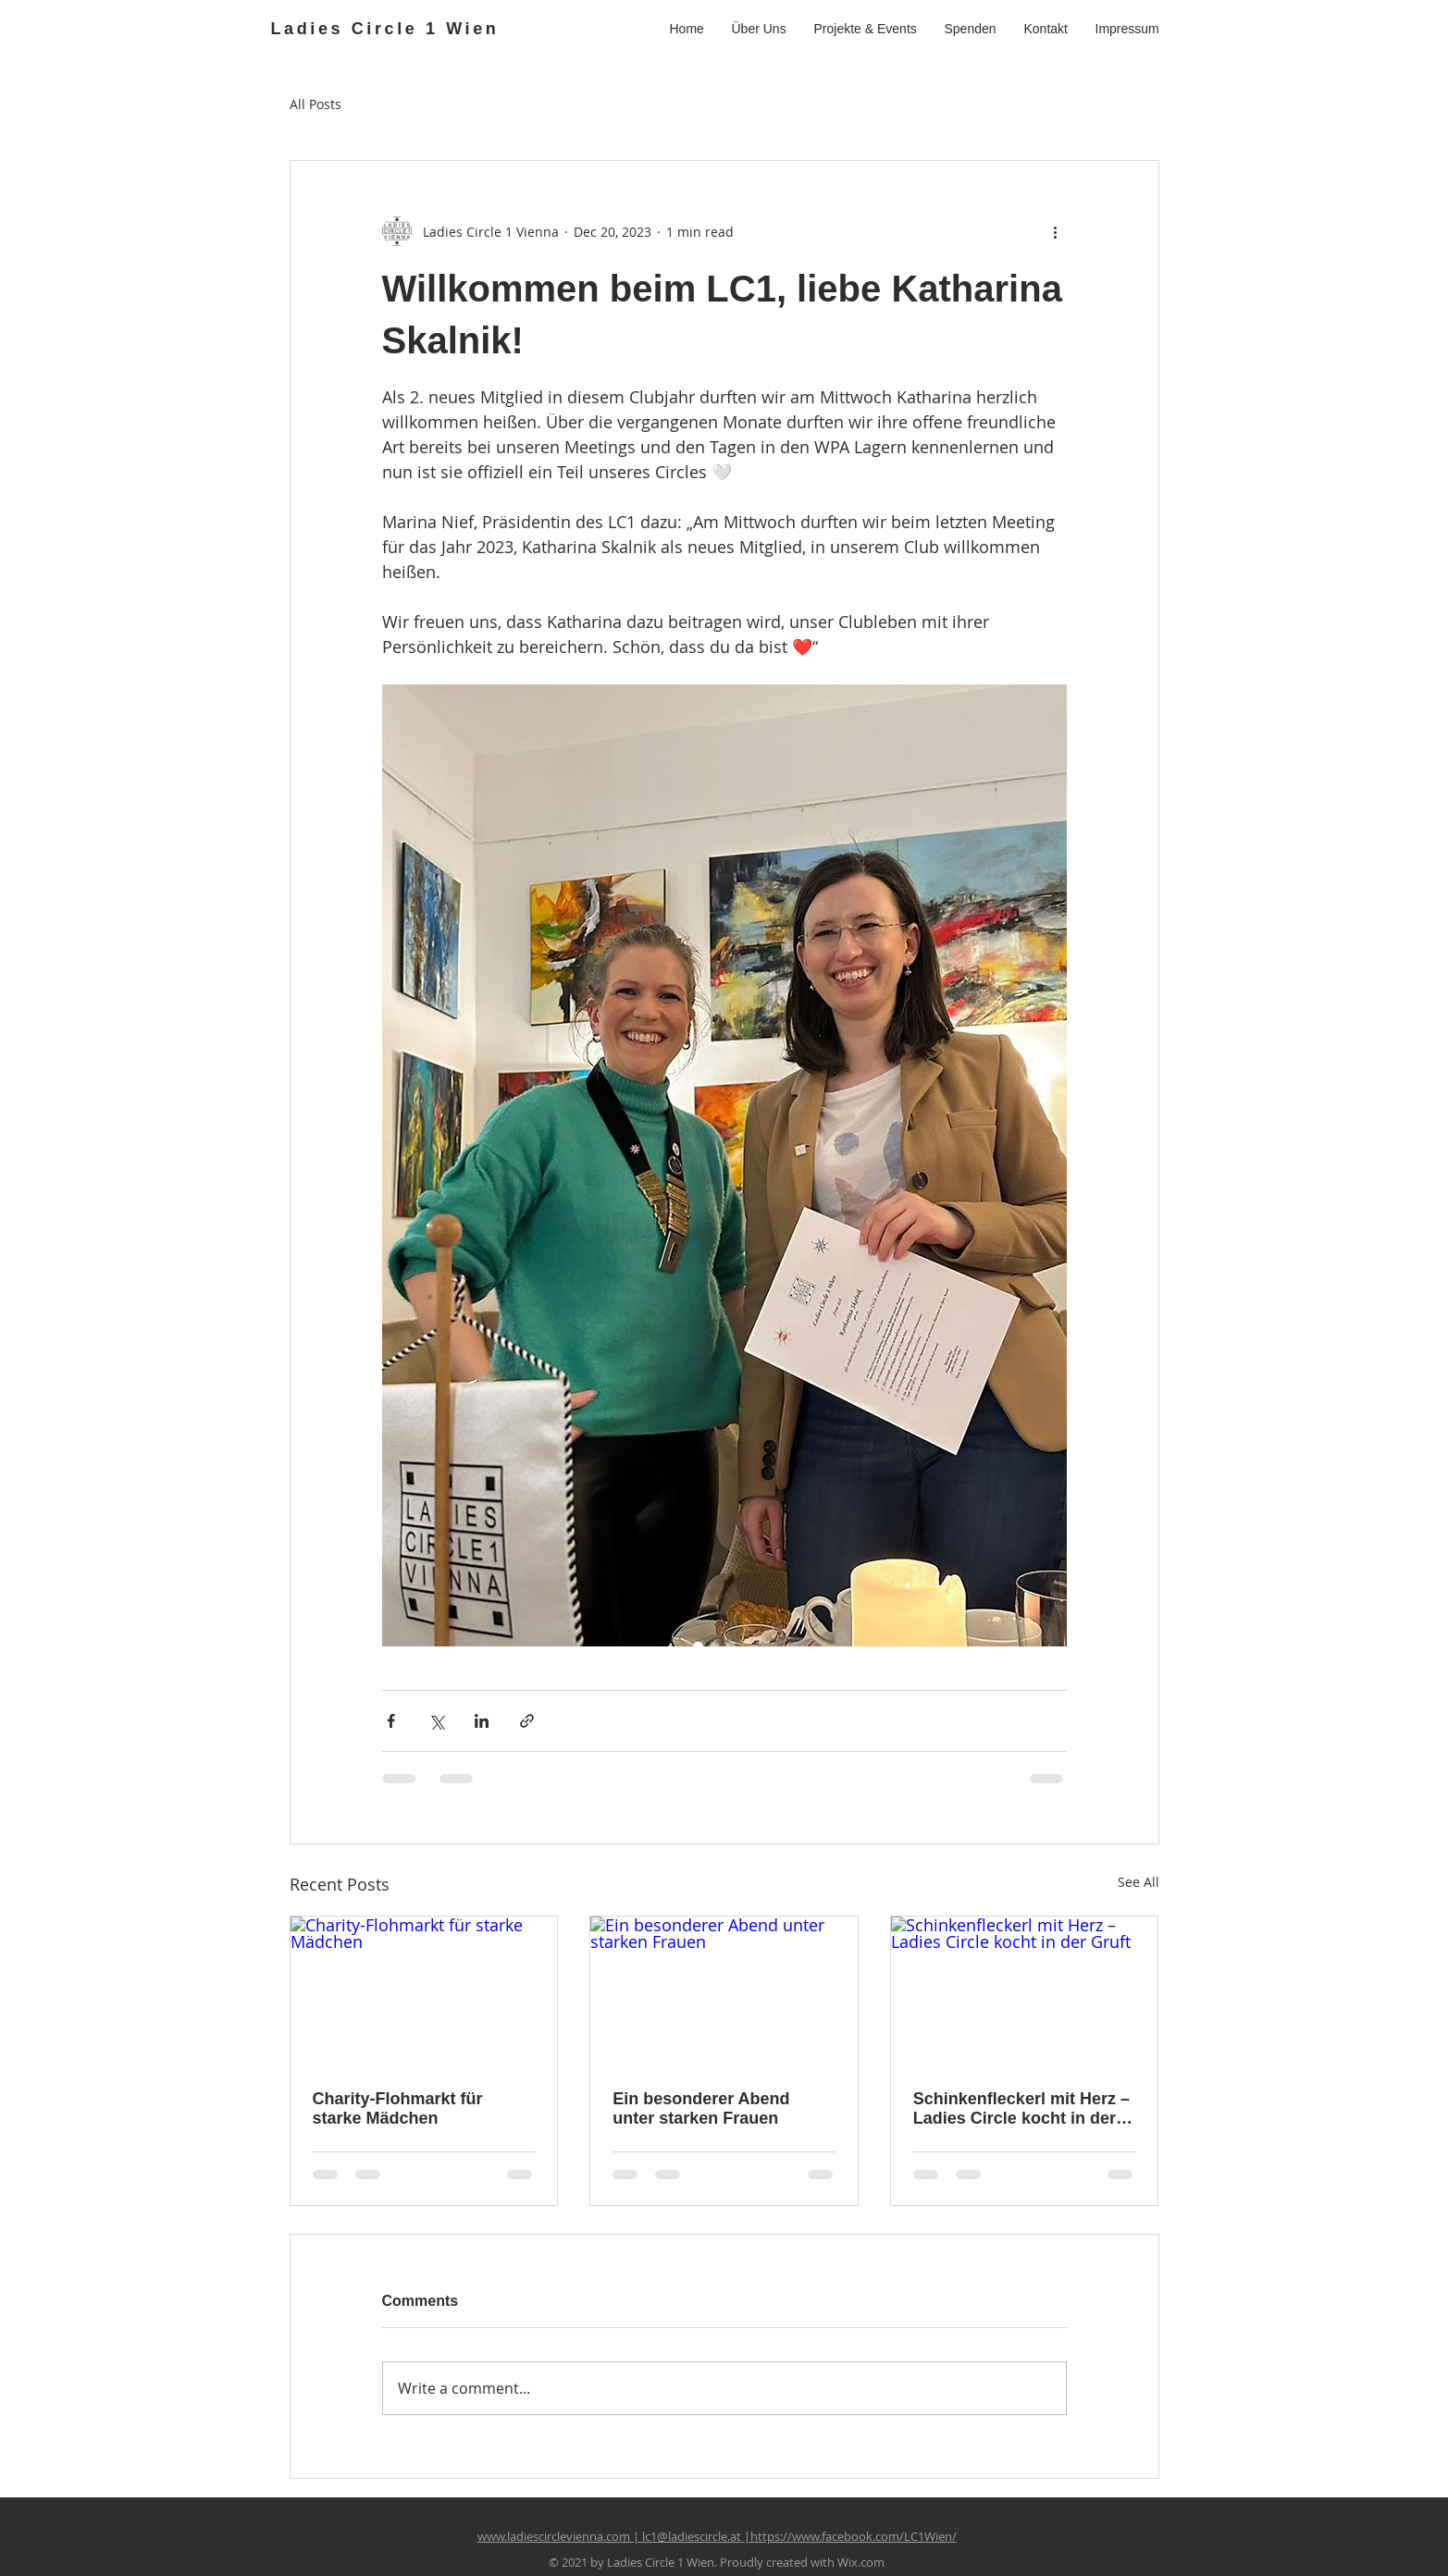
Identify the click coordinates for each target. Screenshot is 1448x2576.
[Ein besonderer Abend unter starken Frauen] (724, 1991)
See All (1138, 1882)
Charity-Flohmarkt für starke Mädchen (398, 2108)
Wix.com (861, 2562)
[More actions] (1056, 231)
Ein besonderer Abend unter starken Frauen (701, 2108)
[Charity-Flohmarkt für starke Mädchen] (424, 1991)
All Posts (315, 104)
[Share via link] (527, 1721)
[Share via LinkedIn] (481, 1721)
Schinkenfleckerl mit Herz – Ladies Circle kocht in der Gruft (1021, 2108)
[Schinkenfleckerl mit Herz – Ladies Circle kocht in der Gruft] (1024, 1991)
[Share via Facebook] (391, 1721)
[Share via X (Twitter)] (436, 1721)
